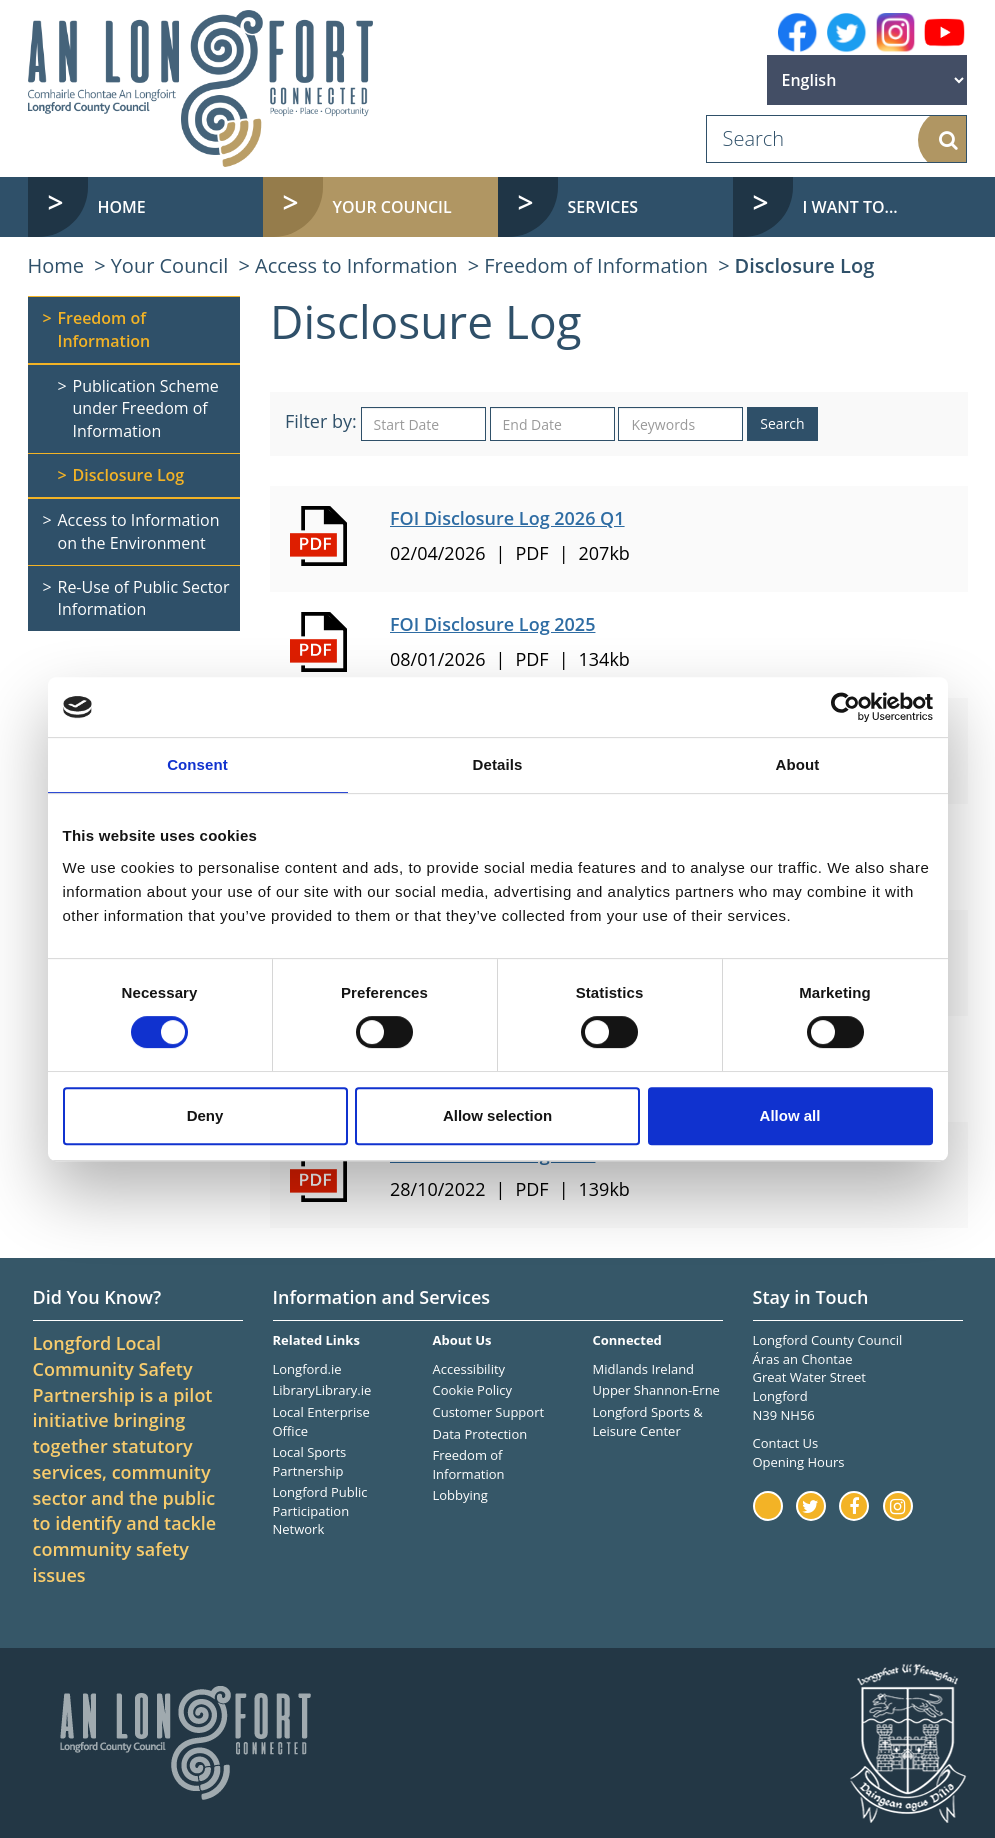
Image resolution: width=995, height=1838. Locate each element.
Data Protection (479, 1434)
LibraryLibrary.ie (322, 1390)
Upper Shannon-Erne (655, 1390)
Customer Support (488, 1412)
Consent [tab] (197, 764)
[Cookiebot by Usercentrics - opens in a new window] (845, 707)
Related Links (316, 1340)
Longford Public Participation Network (320, 1510)
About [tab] (798, 764)
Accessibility (468, 1369)
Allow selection (497, 1115)
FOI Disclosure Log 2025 (492, 624)
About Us (461, 1340)
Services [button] (603, 207)
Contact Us (786, 1443)
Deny (205, 1115)
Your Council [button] (392, 207)
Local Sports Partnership (310, 1461)
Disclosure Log (805, 265)
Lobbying (459, 1495)
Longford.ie (307, 1369)
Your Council (170, 265)
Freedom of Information (596, 265)
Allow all (790, 1115)
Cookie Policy (472, 1390)
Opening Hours (799, 1462)
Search (782, 423)
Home (122, 207)
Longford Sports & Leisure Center (647, 1421)
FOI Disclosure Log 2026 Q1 (507, 518)
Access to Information (356, 265)
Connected (626, 1340)
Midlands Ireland (643, 1369)
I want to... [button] (850, 207)
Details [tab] (498, 764)
